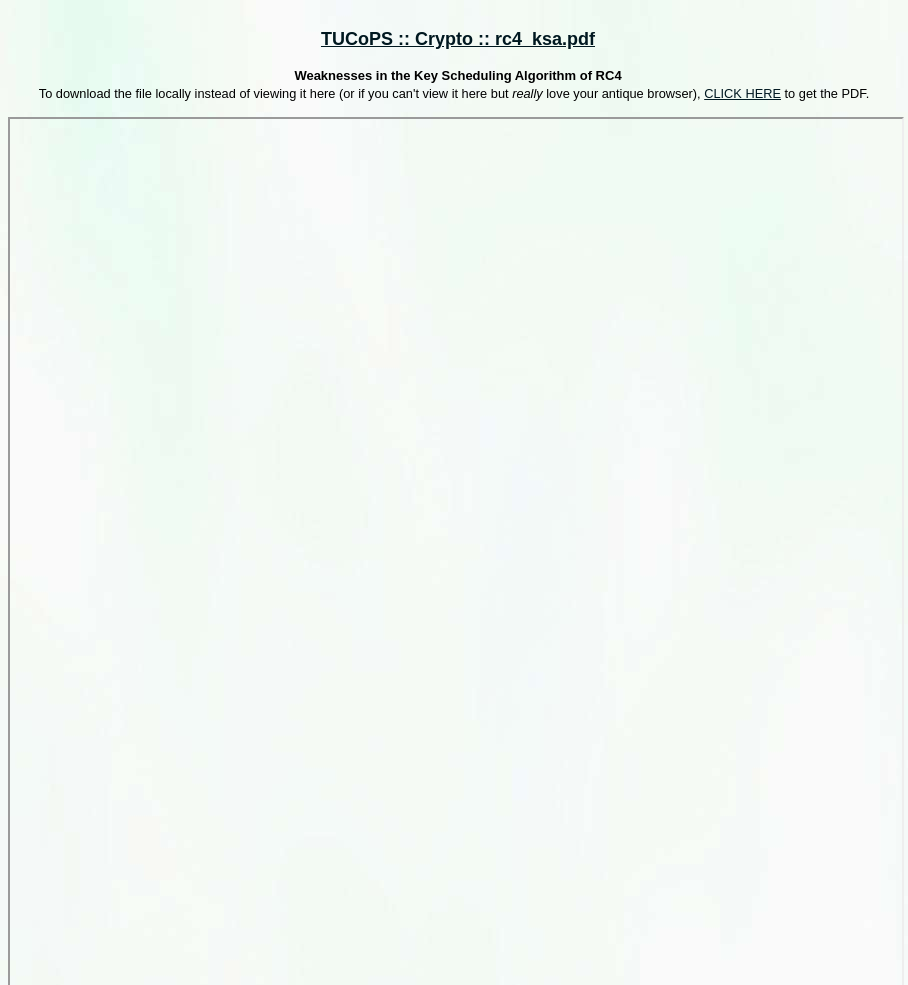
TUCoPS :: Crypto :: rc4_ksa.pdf (458, 39)
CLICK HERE (742, 93)
